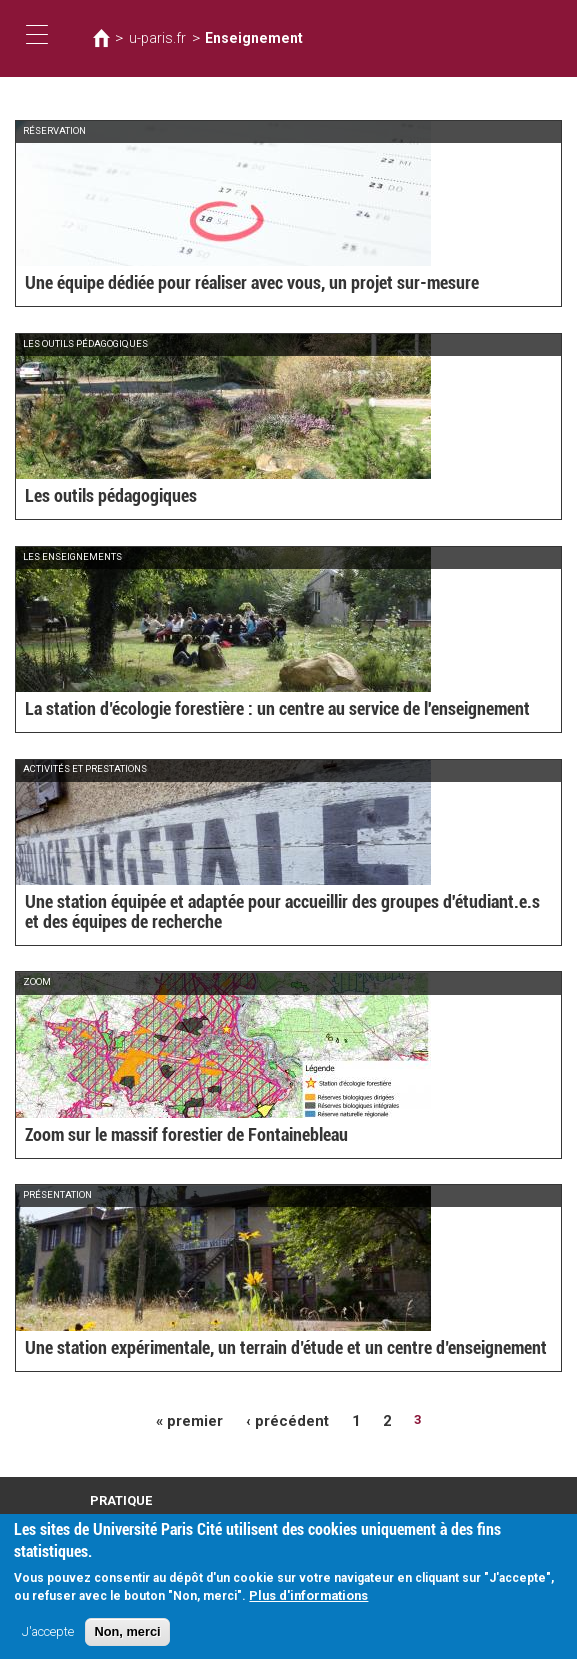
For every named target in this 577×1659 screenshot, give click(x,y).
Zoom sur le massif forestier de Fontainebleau (170, 1136)
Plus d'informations (308, 1595)
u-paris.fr (152, 38)
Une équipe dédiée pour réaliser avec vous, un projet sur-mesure (228, 284)
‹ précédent (285, 1419)
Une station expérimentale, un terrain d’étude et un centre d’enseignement (259, 1349)
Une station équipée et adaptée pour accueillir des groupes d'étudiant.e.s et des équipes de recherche (275, 914)
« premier (196, 1419)
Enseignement (237, 38)
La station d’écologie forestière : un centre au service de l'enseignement (251, 710)
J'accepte (48, 1631)
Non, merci (127, 1631)
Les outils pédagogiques (102, 497)
